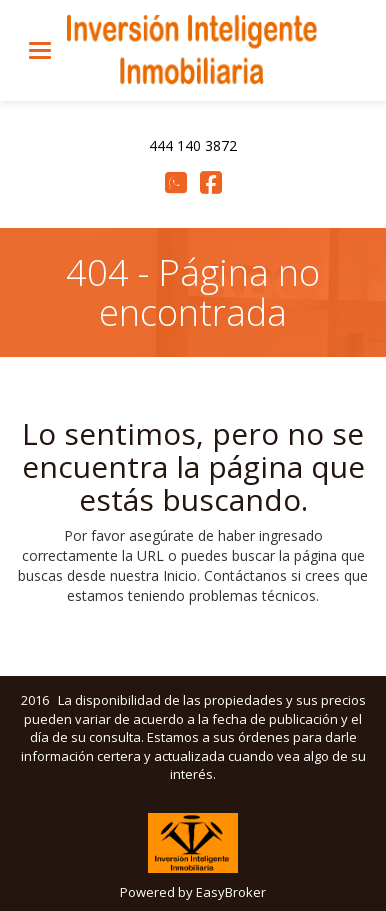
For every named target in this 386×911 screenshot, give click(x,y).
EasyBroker (231, 892)
